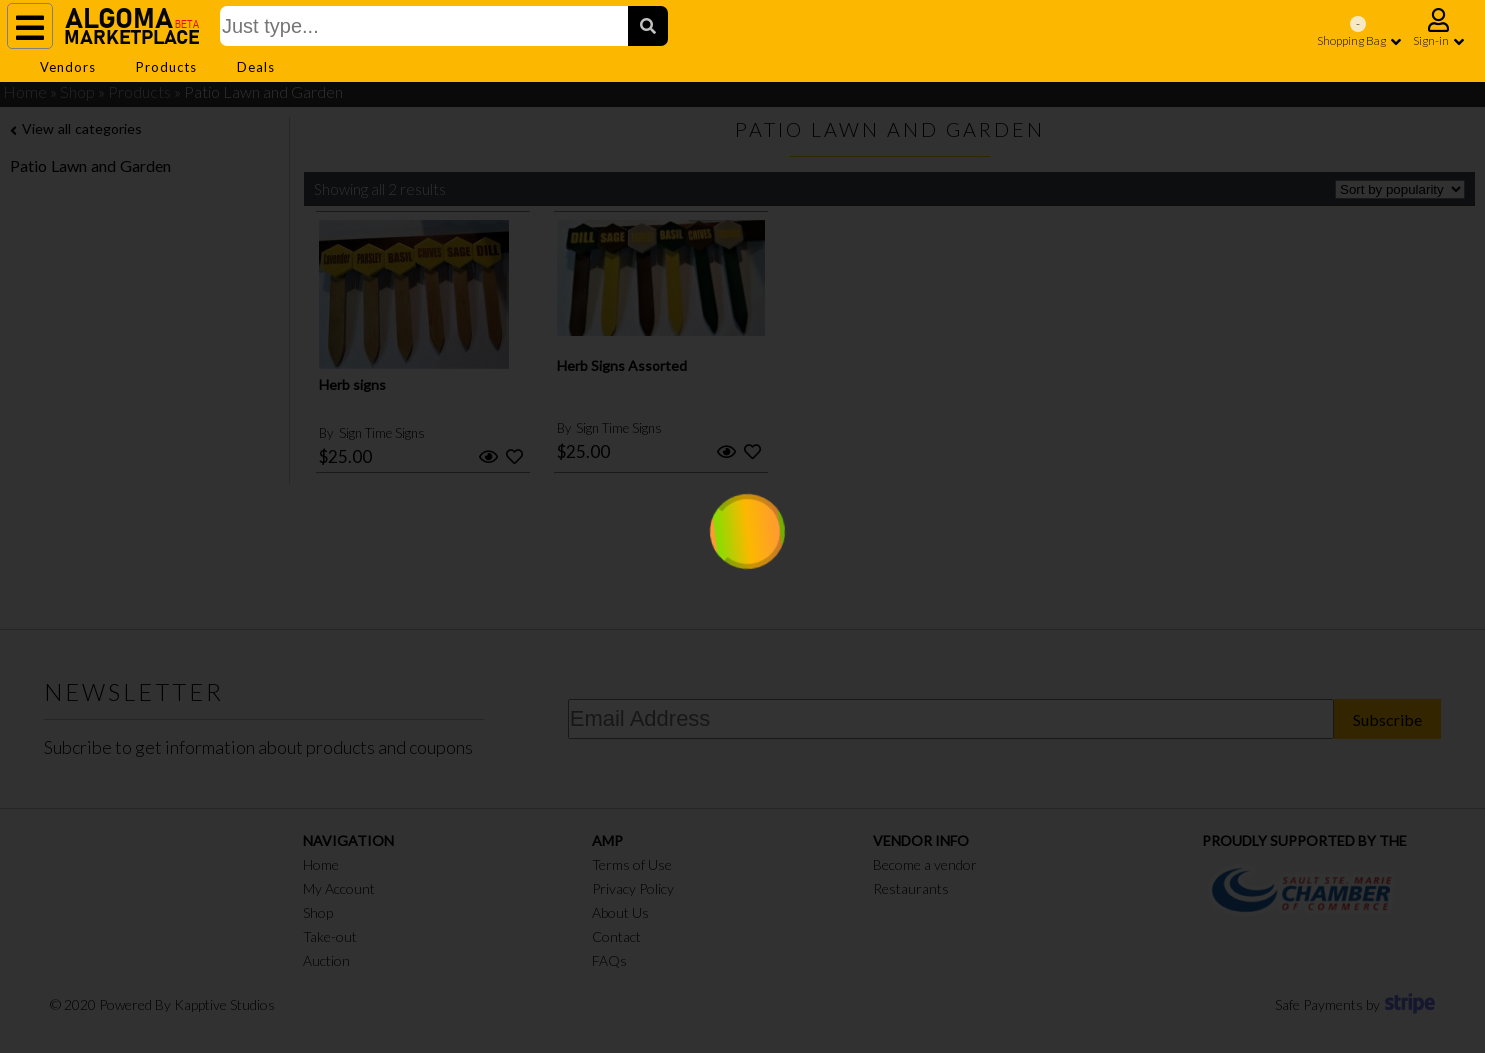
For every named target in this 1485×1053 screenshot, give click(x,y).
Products (166, 67)
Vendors (68, 67)
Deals (256, 67)
